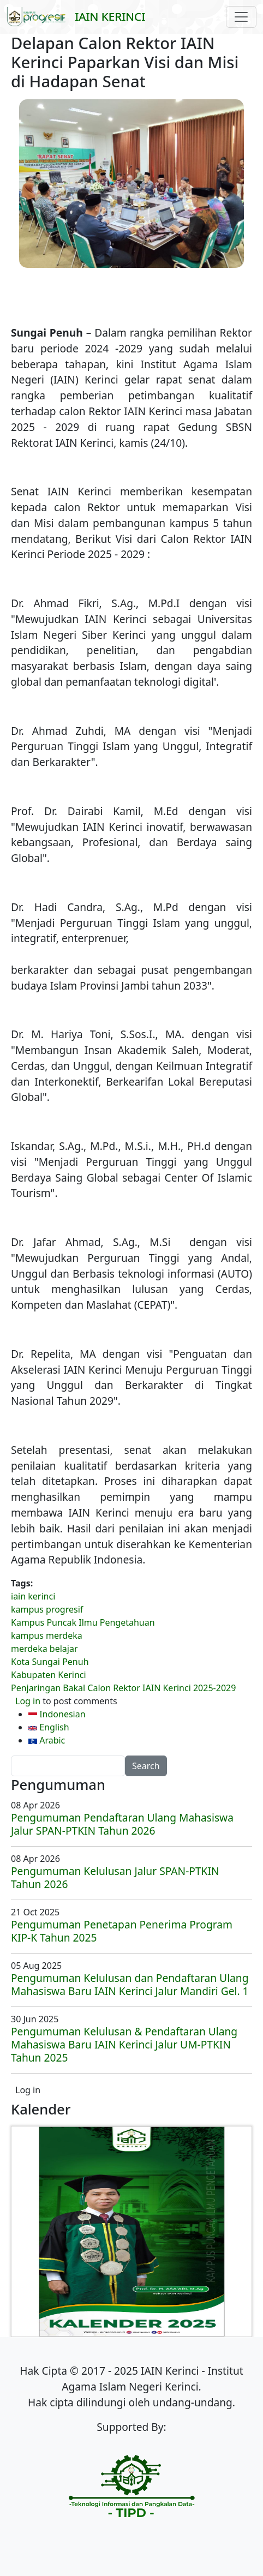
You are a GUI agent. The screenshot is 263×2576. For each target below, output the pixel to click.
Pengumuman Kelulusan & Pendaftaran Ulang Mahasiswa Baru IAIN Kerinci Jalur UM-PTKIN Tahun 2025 (124, 2044)
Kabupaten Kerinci (48, 1675)
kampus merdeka (46, 1636)
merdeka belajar (44, 1649)
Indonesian (57, 1714)
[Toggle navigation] (241, 17)
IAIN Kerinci (110, 16)
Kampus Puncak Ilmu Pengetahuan (83, 1622)
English (48, 1727)
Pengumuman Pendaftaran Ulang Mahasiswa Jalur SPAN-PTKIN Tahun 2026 (122, 1824)
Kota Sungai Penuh (50, 1662)
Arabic (46, 1740)
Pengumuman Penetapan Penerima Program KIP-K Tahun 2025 (121, 1931)
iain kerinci (33, 1596)
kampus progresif (47, 1609)
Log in (27, 1701)
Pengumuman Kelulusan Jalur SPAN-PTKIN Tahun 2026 (115, 1877)
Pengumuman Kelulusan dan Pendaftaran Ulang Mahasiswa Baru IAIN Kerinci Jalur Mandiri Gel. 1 (130, 1984)
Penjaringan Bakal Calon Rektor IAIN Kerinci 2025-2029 (123, 1688)
